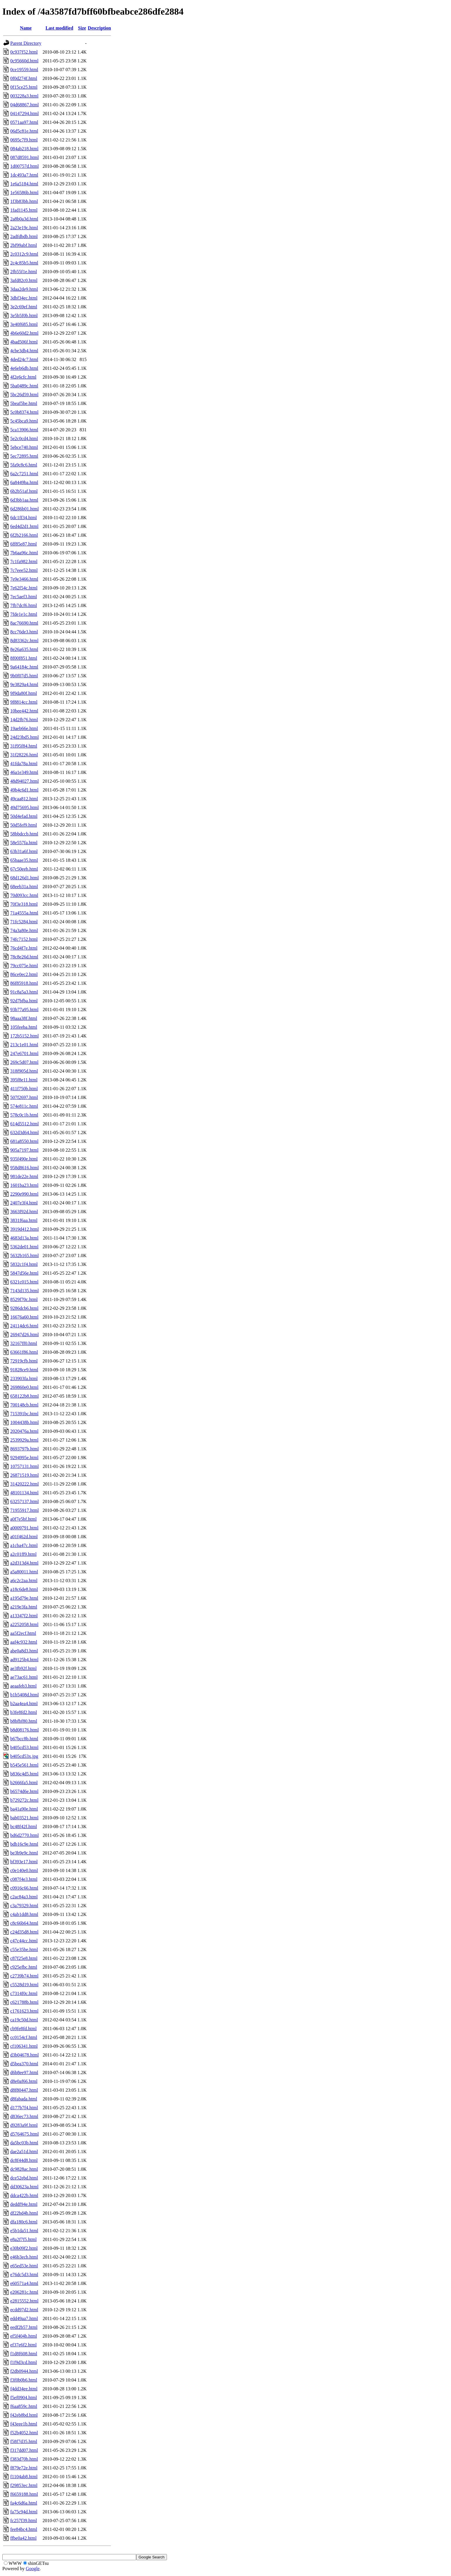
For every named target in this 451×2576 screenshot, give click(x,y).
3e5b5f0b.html (24, 315)
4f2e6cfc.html (23, 377)
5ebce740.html (24, 447)
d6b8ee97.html (24, 2072)
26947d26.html (24, 1334)
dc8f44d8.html (24, 2160)
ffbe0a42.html (23, 2538)
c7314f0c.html (23, 1993)
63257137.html (24, 1501)
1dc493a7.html (24, 174)
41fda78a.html (23, 763)
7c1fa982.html (23, 561)
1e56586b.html (24, 192)
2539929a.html (24, 1439)
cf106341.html (24, 2046)
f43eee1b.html (23, 2423)
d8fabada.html (23, 2098)
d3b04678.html (24, 2054)
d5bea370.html (24, 2063)
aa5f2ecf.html (23, 1633)
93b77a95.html (24, 1009)
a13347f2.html (24, 1615)
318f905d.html (24, 1071)
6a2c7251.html (24, 473)
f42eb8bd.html (24, 2415)
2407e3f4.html (24, 1202)
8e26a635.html (24, 649)
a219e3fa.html (23, 1606)
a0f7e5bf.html (23, 1519)
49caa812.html (24, 798)
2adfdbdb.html (24, 236)
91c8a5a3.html (24, 991)
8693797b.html (24, 1448)
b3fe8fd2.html (23, 1712)
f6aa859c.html (23, 2406)
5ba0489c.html (24, 385)
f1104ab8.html (23, 2476)
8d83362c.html (24, 640)
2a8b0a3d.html (24, 218)
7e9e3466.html (24, 579)
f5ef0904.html (23, 2397)
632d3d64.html (24, 1132)
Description (99, 27)
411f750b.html (24, 1088)
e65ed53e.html (24, 2265)
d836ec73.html (24, 2116)
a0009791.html (24, 1527)
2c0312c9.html (24, 254)
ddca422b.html (24, 2195)
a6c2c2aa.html (23, 1580)
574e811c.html (24, 1106)
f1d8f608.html (23, 2353)
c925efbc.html (23, 1967)
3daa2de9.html (24, 289)
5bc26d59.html (24, 394)
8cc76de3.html (24, 631)
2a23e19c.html (24, 227)
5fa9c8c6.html (23, 464)
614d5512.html (24, 1123)
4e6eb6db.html (24, 368)
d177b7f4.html (24, 2107)
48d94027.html (24, 781)
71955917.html (24, 1510)
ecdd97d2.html (24, 2309)
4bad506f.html (24, 341)
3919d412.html (24, 1229)
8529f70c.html (24, 1299)
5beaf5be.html (23, 403)
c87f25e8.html (23, 1958)
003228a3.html (24, 95)
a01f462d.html (24, 1536)
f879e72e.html (23, 2467)
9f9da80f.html (23, 693)
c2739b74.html (24, 1975)
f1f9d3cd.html (23, 2362)
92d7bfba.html (24, 1000)
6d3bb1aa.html (24, 500)
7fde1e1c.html (23, 614)
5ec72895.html (24, 456)
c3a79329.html (24, 1905)
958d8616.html (24, 1167)
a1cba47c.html (24, 1545)
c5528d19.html (24, 1984)
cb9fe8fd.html (23, 2028)
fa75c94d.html (23, 2511)
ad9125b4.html (24, 1659)
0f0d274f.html (23, 78)
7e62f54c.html (23, 587)
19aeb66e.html (24, 728)
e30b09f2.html (24, 2248)
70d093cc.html (24, 895)
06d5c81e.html (24, 131)
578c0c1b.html (24, 1114)
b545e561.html (24, 1765)
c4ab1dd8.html (24, 1914)
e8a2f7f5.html (23, 2239)
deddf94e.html (23, 2204)
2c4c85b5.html (24, 262)
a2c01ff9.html (23, 1554)
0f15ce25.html (23, 87)
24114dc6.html (24, 1325)
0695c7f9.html (24, 139)
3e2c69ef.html (23, 306)
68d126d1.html (24, 877)
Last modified (59, 27)
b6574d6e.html (24, 1791)
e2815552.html (24, 2300)
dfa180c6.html (23, 2221)
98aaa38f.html (23, 1018)
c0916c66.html (24, 1888)
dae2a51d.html (24, 2151)
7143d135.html (24, 1290)
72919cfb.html (24, 1360)
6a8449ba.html (24, 482)
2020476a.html (24, 1431)
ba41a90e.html (24, 1808)
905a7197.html (24, 1150)
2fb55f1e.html (23, 271)
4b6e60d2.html (24, 333)
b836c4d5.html (24, 1773)
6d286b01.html (24, 508)
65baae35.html (24, 860)
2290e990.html (24, 1194)
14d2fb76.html (24, 719)
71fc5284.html (24, 921)
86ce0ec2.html (24, 974)
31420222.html (24, 1483)
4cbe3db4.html (24, 350)
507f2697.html (24, 1097)
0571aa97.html (24, 122)
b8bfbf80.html (23, 1721)
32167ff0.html (23, 1343)
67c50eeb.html (24, 868)
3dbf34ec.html (23, 297)
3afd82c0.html (23, 280)
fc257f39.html (23, 2520)
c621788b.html (24, 2002)
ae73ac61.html (24, 1677)
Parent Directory (25, 43)
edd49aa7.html (24, 2318)
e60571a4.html (24, 2283)
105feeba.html (23, 1027)
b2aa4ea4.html (24, 1703)
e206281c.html (24, 2292)
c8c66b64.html (24, 1923)
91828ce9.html (24, 1369)
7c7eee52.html (24, 570)
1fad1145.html (23, 210)
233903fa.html (24, 1378)
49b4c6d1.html (24, 789)
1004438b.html (24, 1422)
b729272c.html (24, 1800)
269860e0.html (24, 1387)
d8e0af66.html (23, 2081)
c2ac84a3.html (24, 1896)
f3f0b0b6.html (23, 2379)
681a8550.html (24, 1141)
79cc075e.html (24, 965)
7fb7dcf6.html (23, 605)
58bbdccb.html (24, 833)
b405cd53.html (24, 1747)
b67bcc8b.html (24, 1738)
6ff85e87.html (23, 543)
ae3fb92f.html (23, 1668)
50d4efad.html (23, 816)
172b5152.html (24, 1035)
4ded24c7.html (24, 359)
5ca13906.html (24, 429)
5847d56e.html (24, 1273)
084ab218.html (24, 148)
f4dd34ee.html (23, 2388)
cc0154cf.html (23, 2037)
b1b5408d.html (24, 1694)
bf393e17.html (24, 1861)
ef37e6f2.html (23, 2344)
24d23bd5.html (24, 737)
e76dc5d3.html (24, 2274)
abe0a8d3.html (24, 1650)
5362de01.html (24, 1246)
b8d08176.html (24, 1729)
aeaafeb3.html (23, 1685)
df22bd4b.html (24, 2213)
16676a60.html (24, 1317)
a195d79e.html (24, 1598)
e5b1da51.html (24, 2230)
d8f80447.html (24, 2090)
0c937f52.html (24, 51)
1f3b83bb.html (24, 201)
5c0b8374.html (24, 412)
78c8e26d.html (24, 956)
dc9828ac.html (24, 2169)
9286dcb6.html (24, 1308)
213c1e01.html (24, 1044)
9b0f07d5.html (24, 675)
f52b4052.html (24, 2432)
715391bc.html (24, 1413)
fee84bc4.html (23, 2529)
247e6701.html (24, 1053)
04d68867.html (24, 104)
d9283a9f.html (24, 2125)
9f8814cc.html (23, 702)
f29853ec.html (23, 2485)
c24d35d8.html (24, 1931)
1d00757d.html (24, 166)
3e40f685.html (24, 324)
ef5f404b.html (23, 2336)
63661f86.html (24, 1352)
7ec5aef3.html (23, 596)
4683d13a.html (24, 1237)
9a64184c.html (24, 666)
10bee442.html (24, 710)
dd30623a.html (24, 2186)
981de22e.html (24, 1176)
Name (26, 27)
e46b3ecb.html (24, 2256)
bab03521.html (24, 1817)
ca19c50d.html (24, 2019)
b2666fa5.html (24, 1782)
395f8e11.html (23, 1079)
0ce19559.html (24, 69)
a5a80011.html (24, 1571)
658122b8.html (24, 1396)
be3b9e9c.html (24, 1852)
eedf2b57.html (23, 2327)
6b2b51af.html (24, 491)
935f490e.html (24, 1158)
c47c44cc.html (24, 1940)
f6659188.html (24, 2494)
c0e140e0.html (24, 1870)
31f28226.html (24, 754)
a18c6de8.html (24, 1589)
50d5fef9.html (23, 825)
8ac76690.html (24, 623)
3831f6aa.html (23, 1220)
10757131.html (24, 1466)
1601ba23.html (24, 1185)
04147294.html (24, 113)
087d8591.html (24, 157)
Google (33, 2568)
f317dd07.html (24, 2450)
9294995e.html (24, 1457)
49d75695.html (24, 807)
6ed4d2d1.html (24, 526)
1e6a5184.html (24, 183)
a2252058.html (24, 1624)
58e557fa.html (23, 842)
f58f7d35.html (23, 2441)
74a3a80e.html (24, 930)
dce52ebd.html (24, 2177)
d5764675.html (24, 2133)
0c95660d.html (24, 60)
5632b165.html (24, 1255)
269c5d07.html (24, 1062)
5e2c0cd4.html (24, 438)
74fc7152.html (24, 939)
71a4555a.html (24, 912)
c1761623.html (24, 2011)
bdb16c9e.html (24, 1844)
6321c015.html (24, 1281)
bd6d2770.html (24, 1835)
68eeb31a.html (24, 886)
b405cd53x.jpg (24, 1756)
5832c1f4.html (24, 1264)
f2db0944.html (24, 2371)
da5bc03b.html (24, 2142)
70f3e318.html (24, 904)
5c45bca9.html (24, 420)
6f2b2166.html (24, 535)
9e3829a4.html (24, 684)
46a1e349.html (24, 772)
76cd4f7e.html (23, 948)
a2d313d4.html (24, 1562)
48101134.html (24, 1492)
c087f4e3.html (23, 1879)
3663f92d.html (24, 1211)
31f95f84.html (23, 745)
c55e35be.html (24, 1949)
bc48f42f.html (23, 1826)
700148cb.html (24, 1404)
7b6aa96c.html (24, 552)
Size (82, 27)
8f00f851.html (23, 658)
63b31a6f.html (24, 851)
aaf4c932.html (23, 1642)
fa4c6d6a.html (23, 2502)
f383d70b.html (24, 2459)
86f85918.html (24, 983)
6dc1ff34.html (23, 517)
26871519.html (24, 1475)
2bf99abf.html (23, 245)
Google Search (152, 2557)
